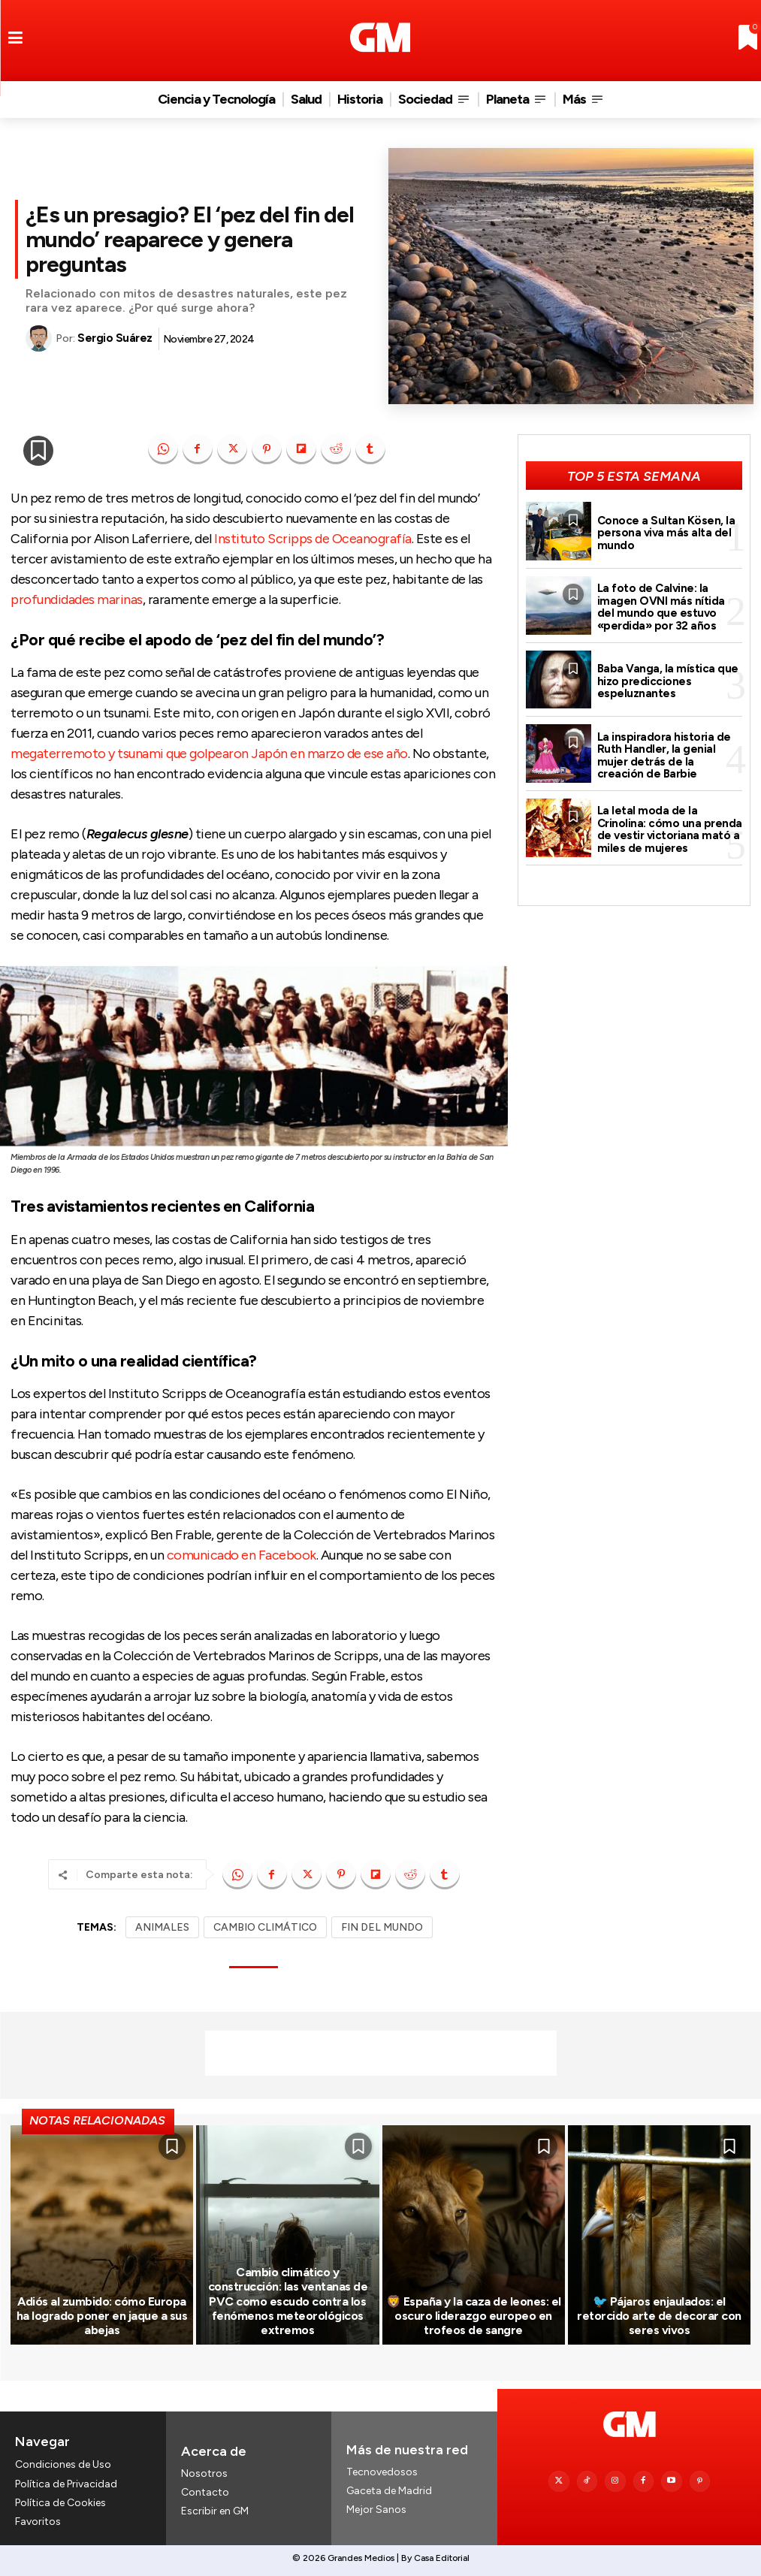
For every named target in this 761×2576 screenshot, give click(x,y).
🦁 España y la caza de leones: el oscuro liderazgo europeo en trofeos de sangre (473, 2315)
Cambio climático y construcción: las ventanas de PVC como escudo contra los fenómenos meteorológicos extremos (288, 2301)
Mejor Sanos (376, 2510)
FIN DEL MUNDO (382, 1927)
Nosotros (204, 2473)
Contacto (205, 2492)
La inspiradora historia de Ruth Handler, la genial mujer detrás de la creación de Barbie (664, 755)
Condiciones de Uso (63, 2464)
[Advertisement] (381, 2053)
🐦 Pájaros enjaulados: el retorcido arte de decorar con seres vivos (659, 2315)
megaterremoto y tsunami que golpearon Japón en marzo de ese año (209, 753)
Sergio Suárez (115, 338)
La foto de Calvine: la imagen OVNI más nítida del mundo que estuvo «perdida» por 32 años (661, 607)
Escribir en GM (215, 2511)
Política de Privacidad (66, 2483)
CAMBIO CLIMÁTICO (265, 1927)
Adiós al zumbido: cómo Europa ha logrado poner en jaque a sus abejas (102, 2315)
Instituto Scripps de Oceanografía (313, 538)
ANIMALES (162, 1927)
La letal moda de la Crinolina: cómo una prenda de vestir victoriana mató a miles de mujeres (669, 829)
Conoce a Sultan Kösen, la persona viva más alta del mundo (666, 533)
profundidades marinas (77, 599)
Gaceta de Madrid (389, 2490)
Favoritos (38, 2520)
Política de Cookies (60, 2502)
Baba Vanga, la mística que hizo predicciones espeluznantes (667, 681)
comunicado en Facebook (241, 1555)
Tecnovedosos (382, 2472)
